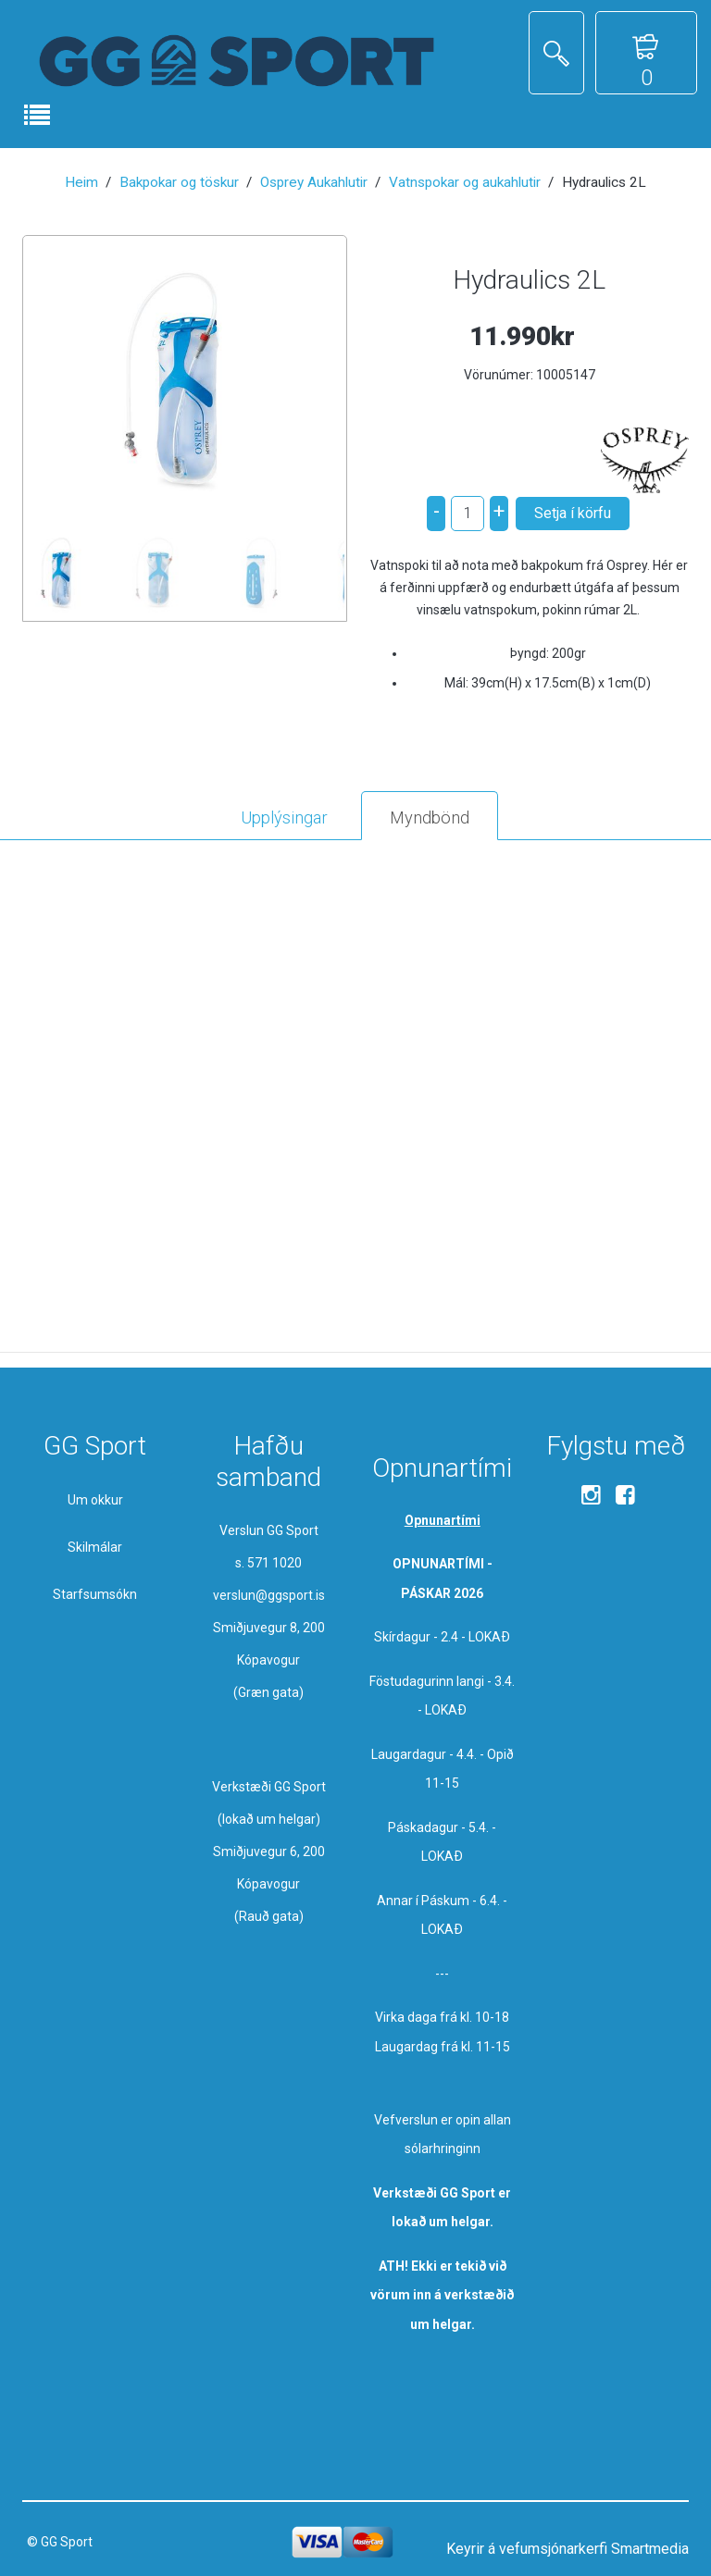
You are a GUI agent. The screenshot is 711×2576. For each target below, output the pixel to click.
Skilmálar (95, 1547)
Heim (81, 182)
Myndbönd (429, 817)
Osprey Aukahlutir (314, 182)
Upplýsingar (284, 817)
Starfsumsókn (95, 1594)
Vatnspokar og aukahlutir (465, 182)
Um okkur (95, 1499)
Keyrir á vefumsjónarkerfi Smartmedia (567, 2548)
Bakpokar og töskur (179, 182)
